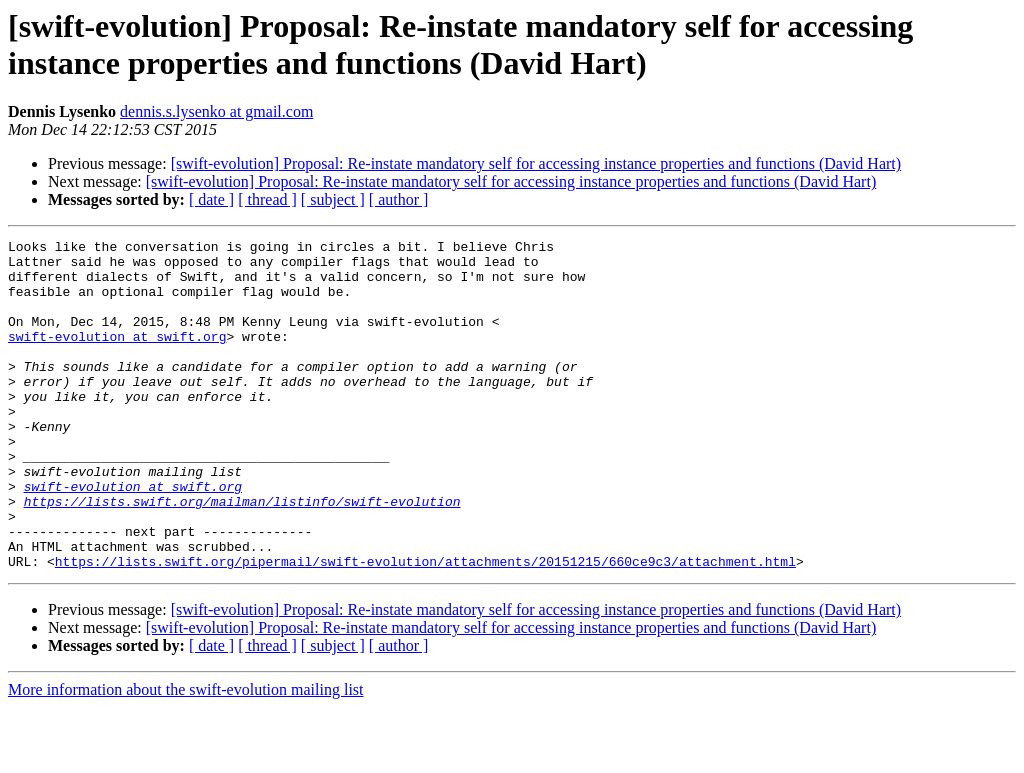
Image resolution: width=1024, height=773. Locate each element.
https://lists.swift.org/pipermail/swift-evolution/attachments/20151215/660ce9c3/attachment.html (425, 627)
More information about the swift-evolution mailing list (186, 755)
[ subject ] (333, 199)
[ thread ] (267, 199)
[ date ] (211, 199)
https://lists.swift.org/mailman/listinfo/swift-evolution (242, 555)
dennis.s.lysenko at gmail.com (216, 111)
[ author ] (399, 199)
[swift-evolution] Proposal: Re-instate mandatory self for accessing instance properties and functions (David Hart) (536, 163)
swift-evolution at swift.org (117, 357)
